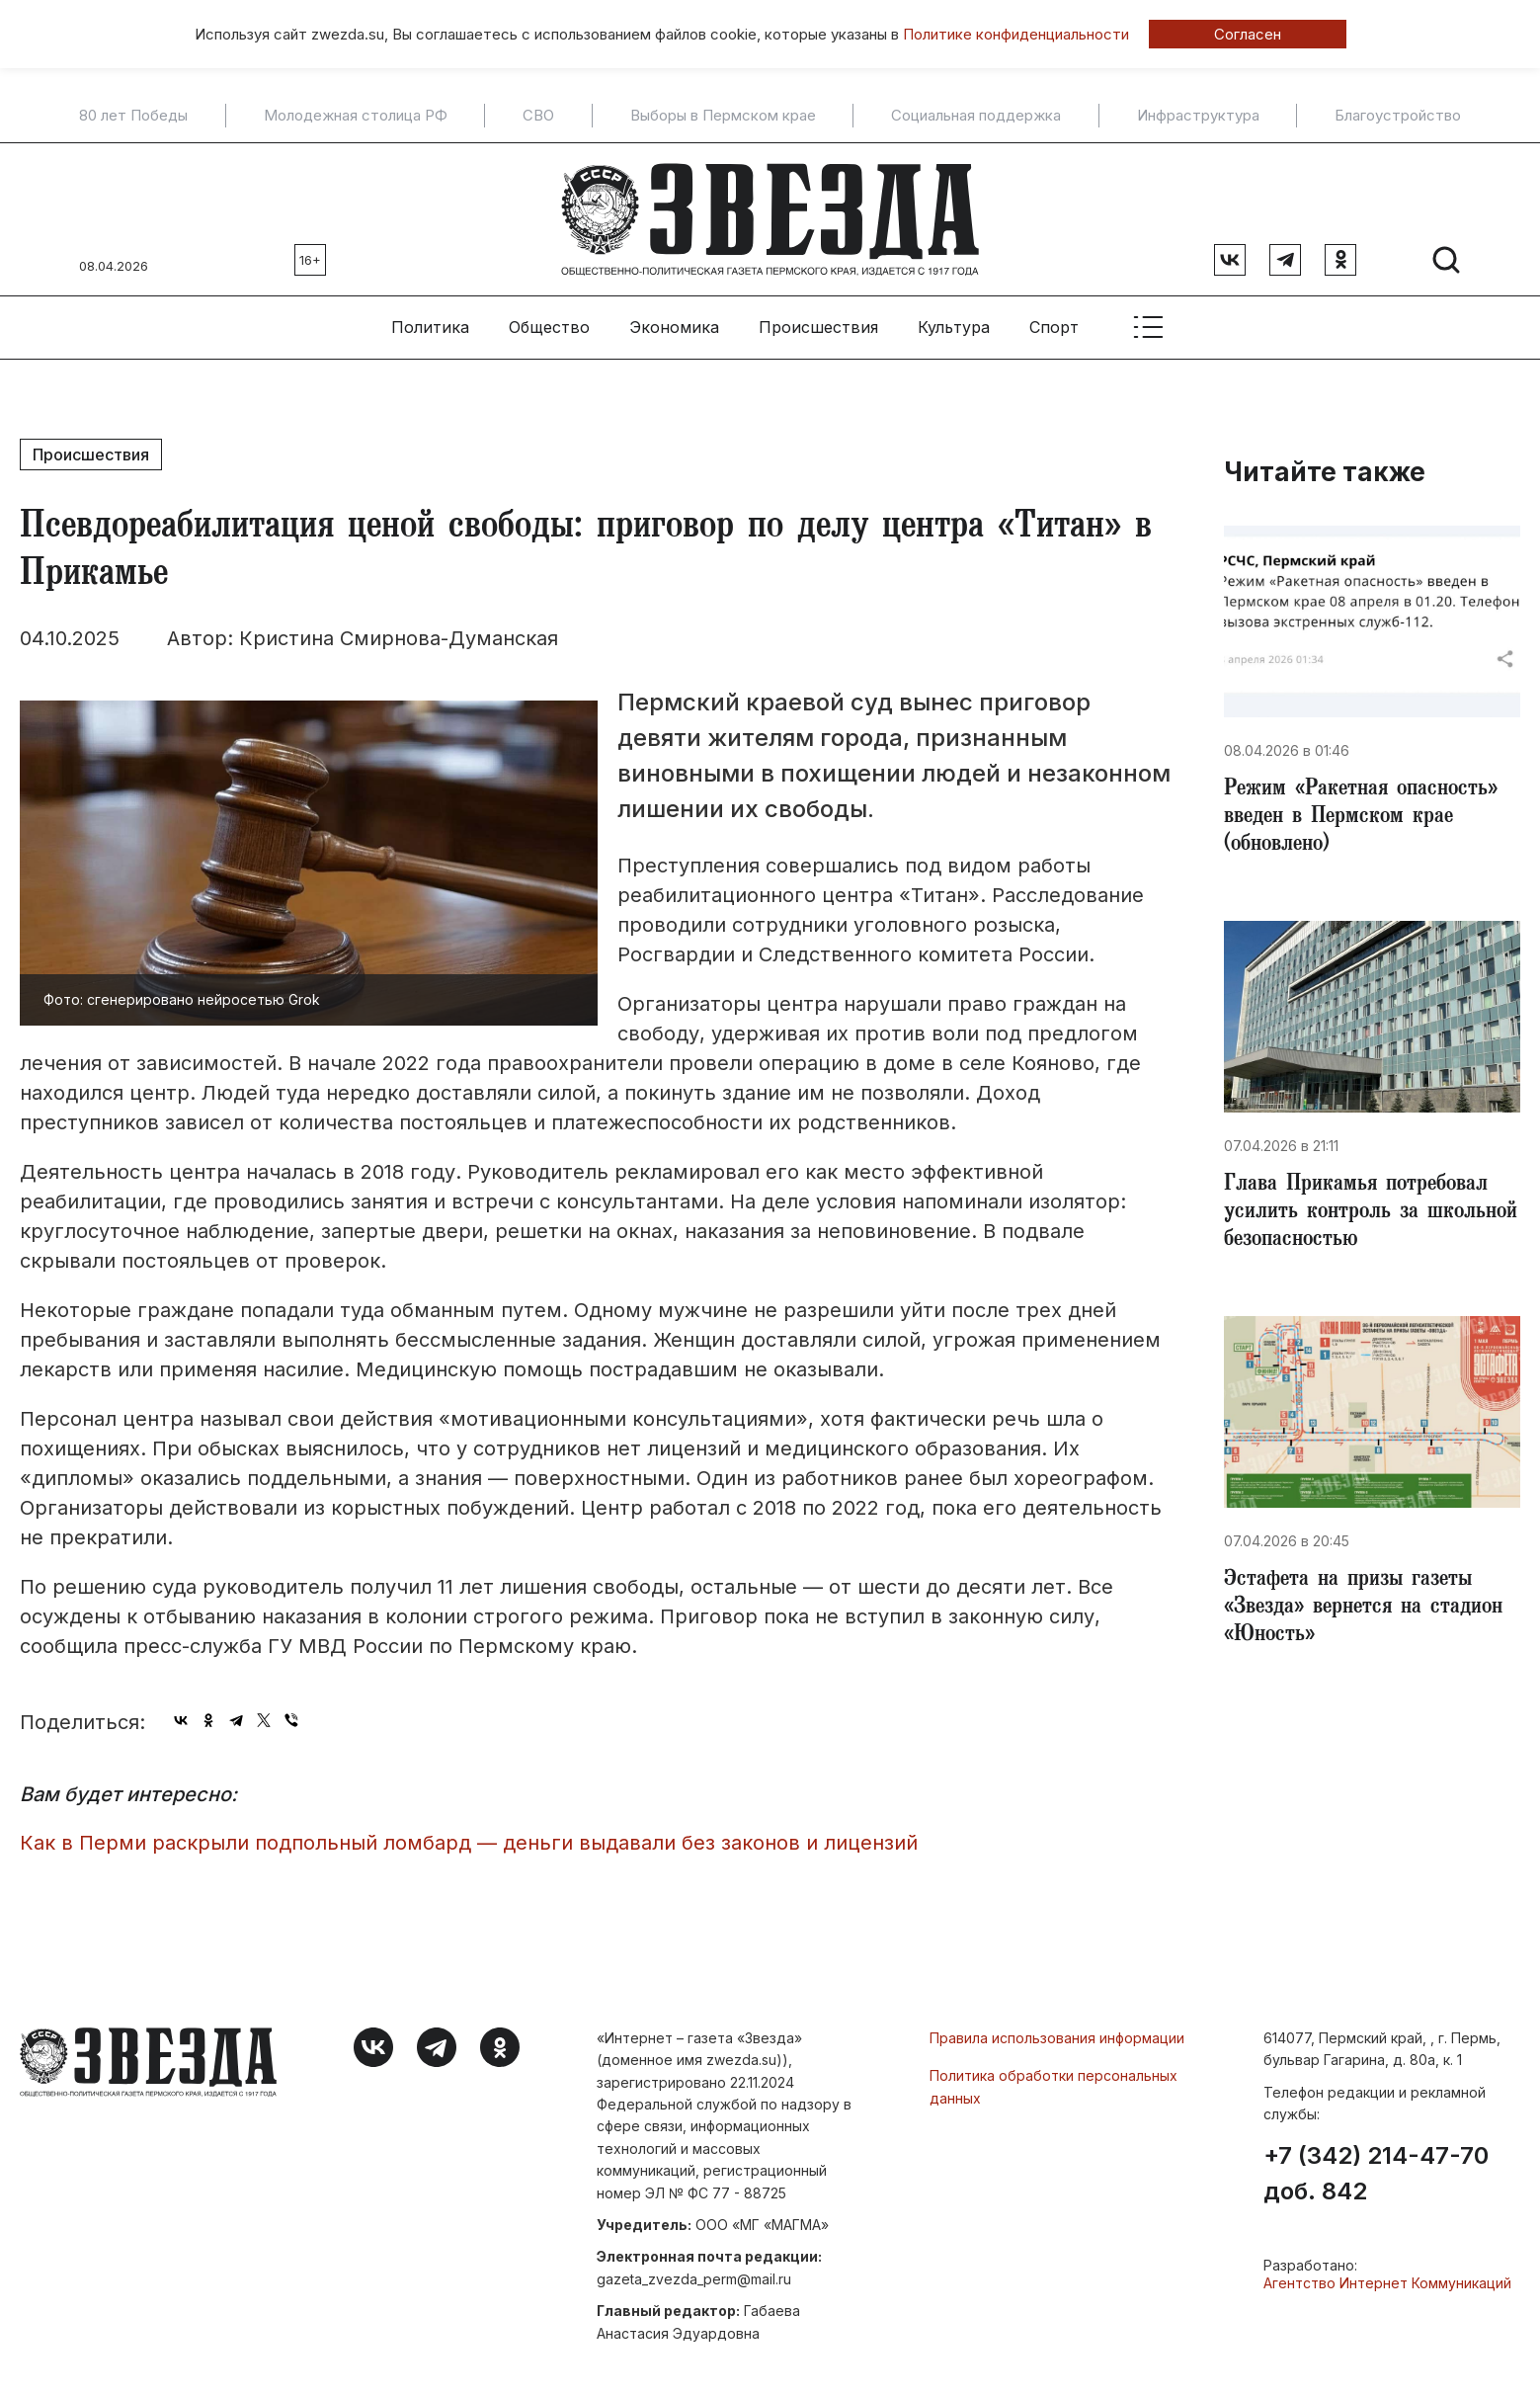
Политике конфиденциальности (1016, 34)
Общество (549, 327)
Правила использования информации (1057, 2037)
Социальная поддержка (976, 115)
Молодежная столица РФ (355, 115)
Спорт (1054, 327)
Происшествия (818, 327)
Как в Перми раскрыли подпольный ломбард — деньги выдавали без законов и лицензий (469, 1843)
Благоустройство (1398, 115)
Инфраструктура (1198, 115)
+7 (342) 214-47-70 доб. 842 (1376, 2173)
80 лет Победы (133, 115)
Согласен (1247, 34)
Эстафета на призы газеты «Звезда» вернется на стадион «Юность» (1363, 1608)
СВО (538, 115)
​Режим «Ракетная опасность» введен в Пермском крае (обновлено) (1361, 818)
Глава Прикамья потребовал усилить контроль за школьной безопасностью (1370, 1213)
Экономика (674, 327)
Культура (954, 327)
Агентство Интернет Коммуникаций (1387, 2282)
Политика (430, 327)
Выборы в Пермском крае (723, 115)
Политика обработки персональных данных (1053, 2086)
